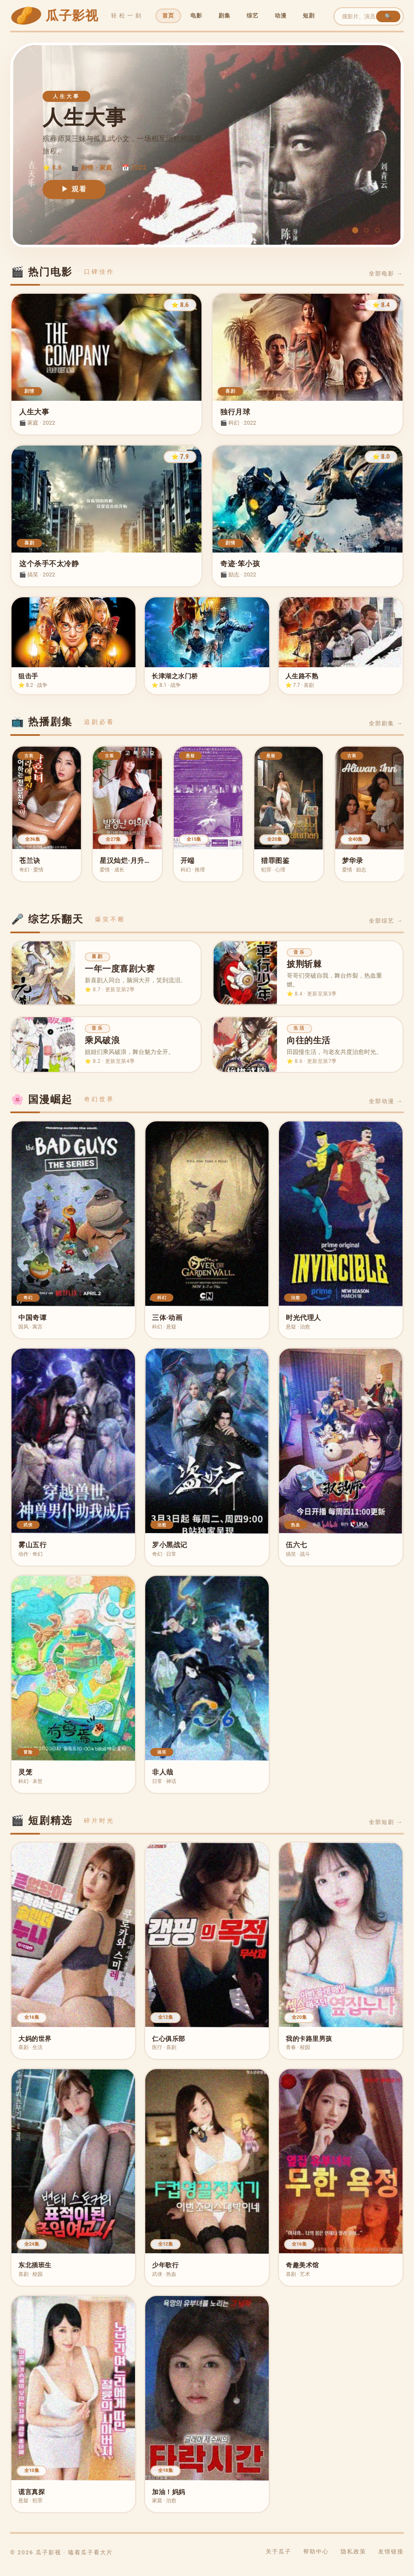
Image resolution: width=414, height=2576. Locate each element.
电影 (196, 15)
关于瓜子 (278, 2559)
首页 (168, 15)
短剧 (309, 15)
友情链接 (391, 2559)
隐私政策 (353, 2559)
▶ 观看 (74, 189)
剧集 (224, 15)
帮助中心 (316, 2559)
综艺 (253, 15)
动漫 (281, 15)
